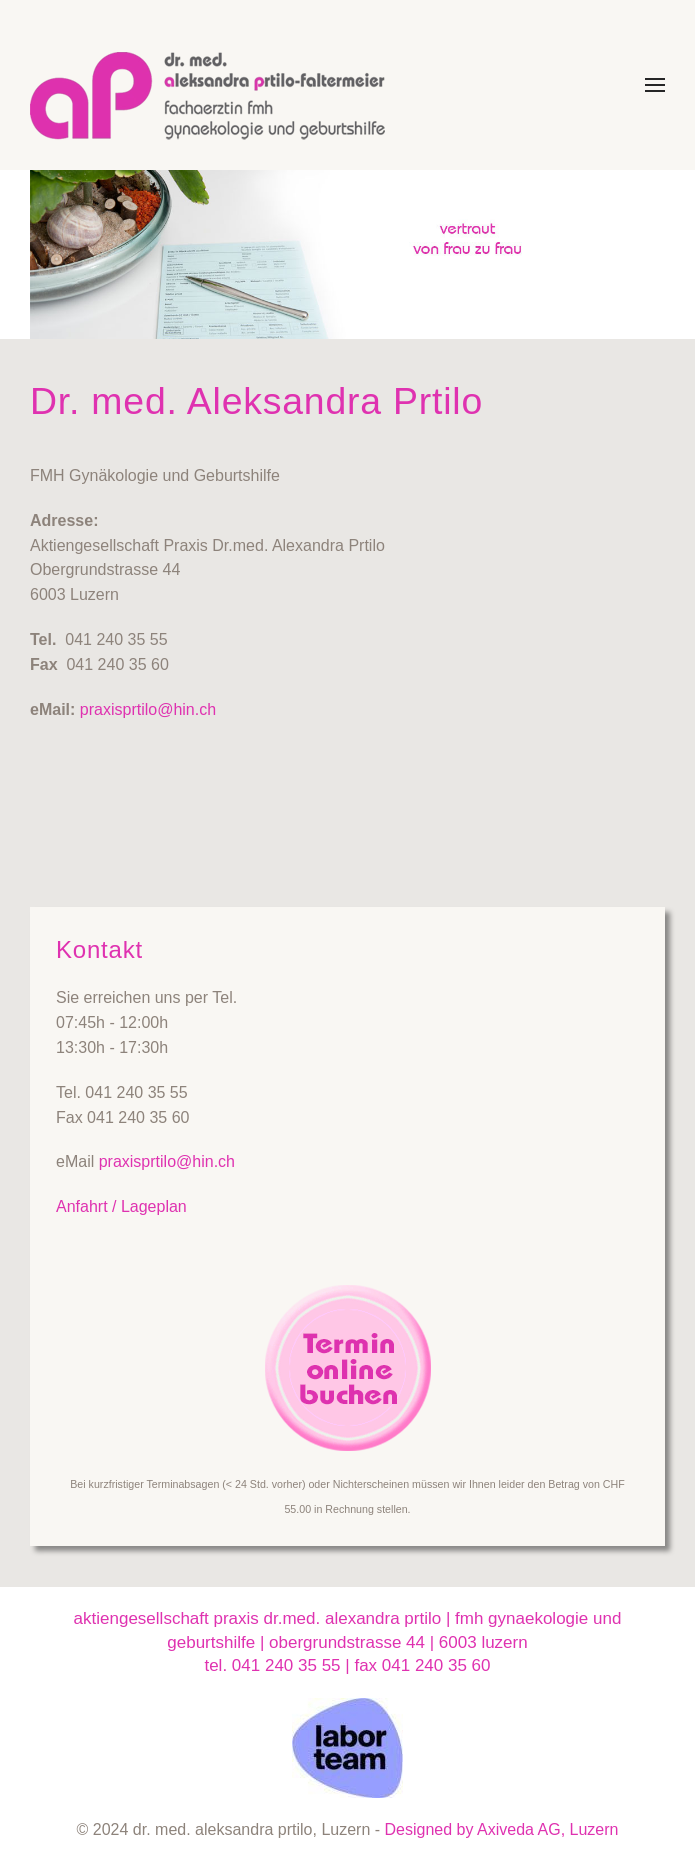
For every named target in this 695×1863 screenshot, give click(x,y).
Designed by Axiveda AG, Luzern (502, 1829)
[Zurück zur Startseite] (217, 85)
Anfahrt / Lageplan (121, 1206)
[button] (655, 85)
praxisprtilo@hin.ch (148, 709)
